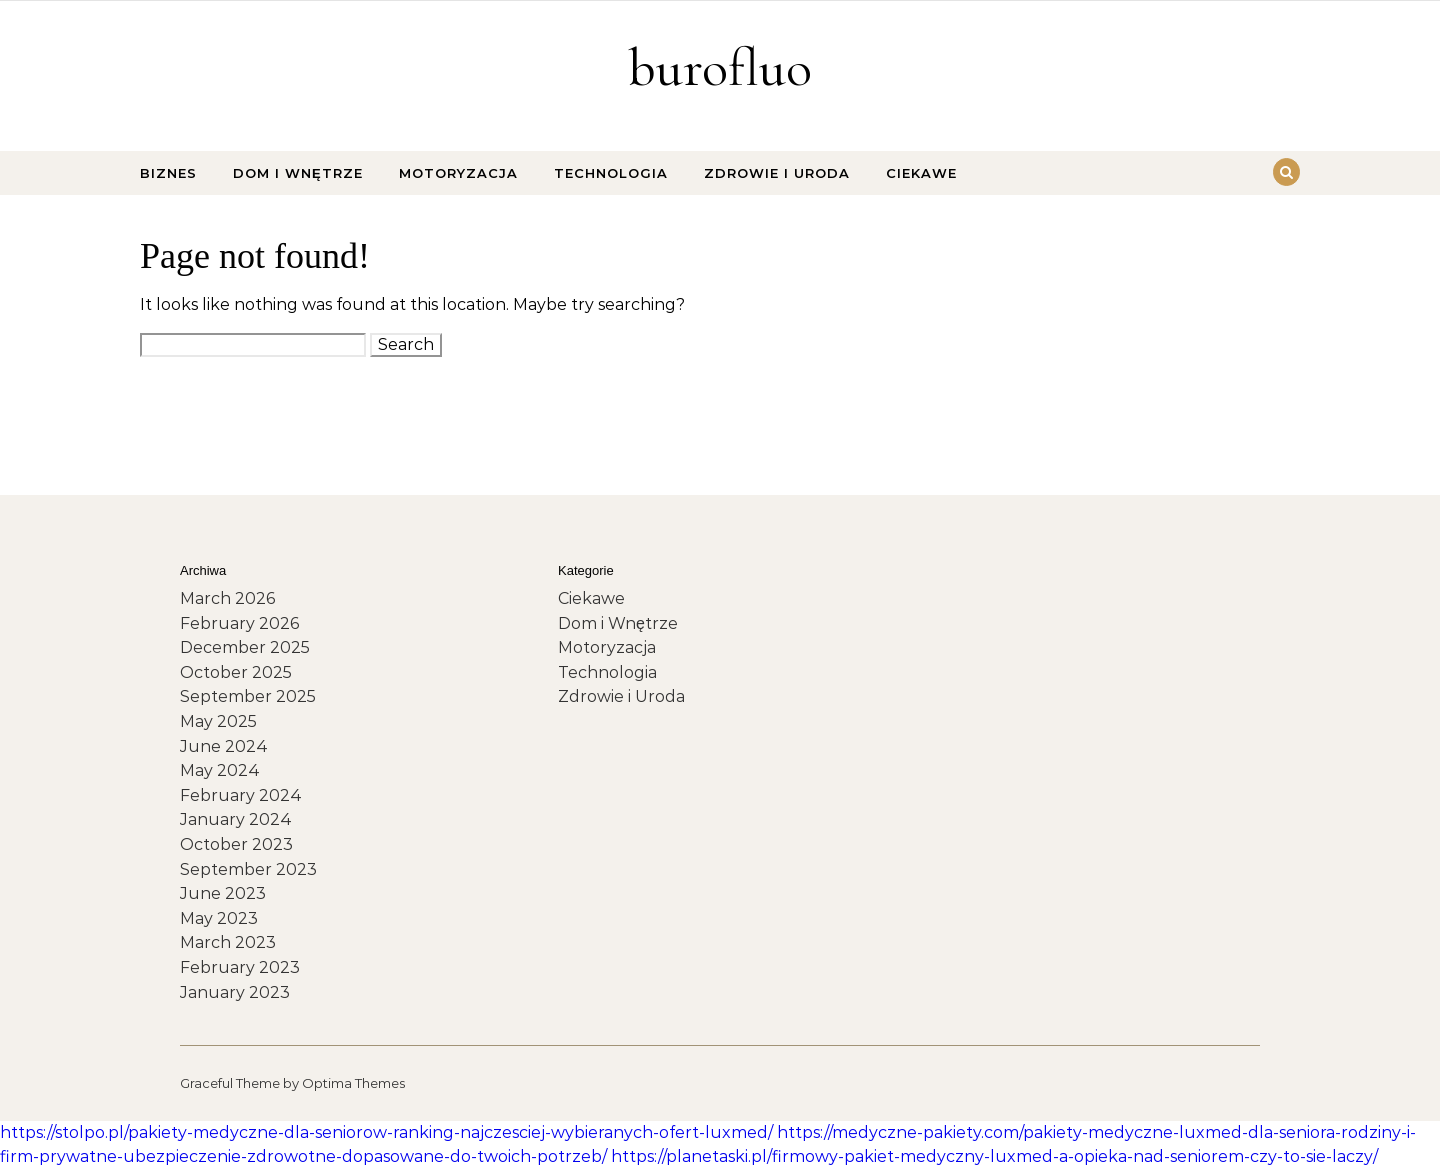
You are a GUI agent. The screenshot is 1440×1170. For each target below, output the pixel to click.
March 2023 (228, 942)
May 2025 (218, 721)
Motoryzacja (458, 173)
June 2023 (223, 893)
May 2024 (220, 770)
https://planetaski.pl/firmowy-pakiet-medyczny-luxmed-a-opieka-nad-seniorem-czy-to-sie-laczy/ (994, 1156)
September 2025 (248, 696)
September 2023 (248, 869)
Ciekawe (921, 173)
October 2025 (236, 672)
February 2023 (240, 967)
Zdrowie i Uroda (777, 173)
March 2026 (227, 598)
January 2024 (236, 819)
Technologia (611, 173)
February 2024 (241, 795)
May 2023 (219, 918)
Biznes (168, 173)
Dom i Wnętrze (298, 173)
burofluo (720, 67)
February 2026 (239, 623)
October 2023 (236, 844)
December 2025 (245, 647)
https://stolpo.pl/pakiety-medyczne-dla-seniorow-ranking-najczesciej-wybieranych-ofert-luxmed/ (386, 1132)
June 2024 (224, 746)
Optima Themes (353, 1083)
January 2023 (235, 992)
